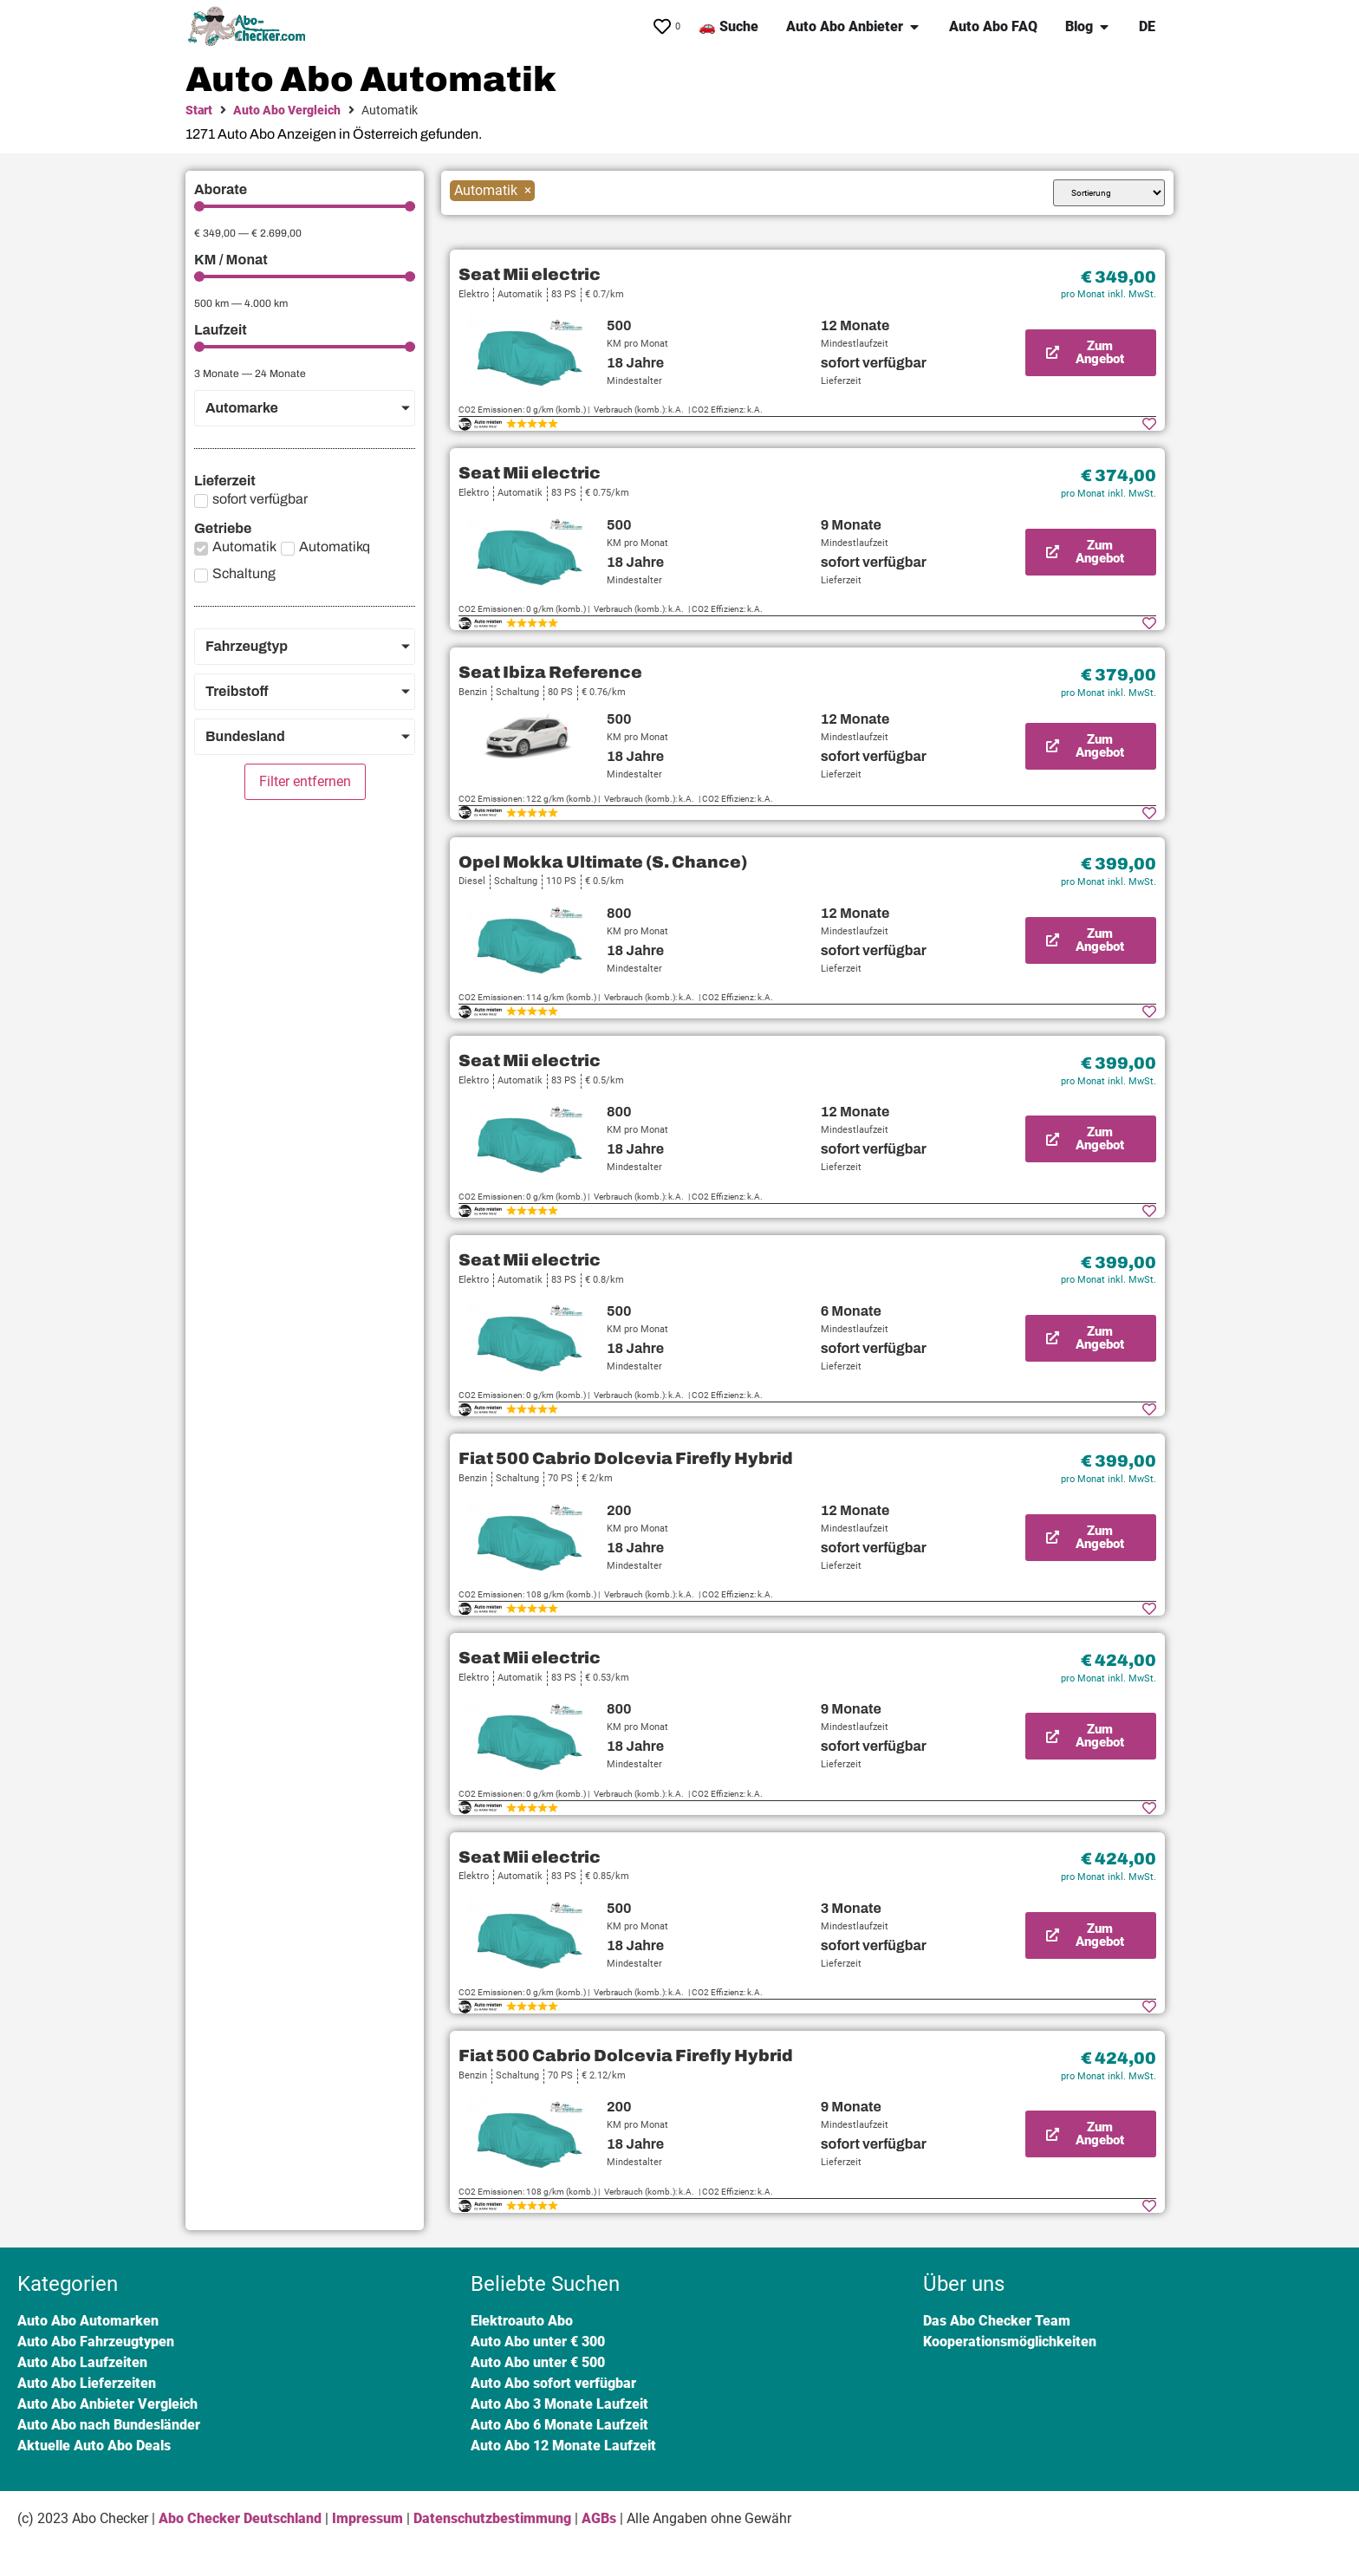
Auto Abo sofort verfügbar (553, 2383)
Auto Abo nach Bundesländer (108, 2425)
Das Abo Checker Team (996, 2321)
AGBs (599, 2518)
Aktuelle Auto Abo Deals (94, 2445)
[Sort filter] (1109, 192)
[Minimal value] (304, 206)
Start (198, 110)
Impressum (367, 2518)
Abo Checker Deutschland (240, 2518)
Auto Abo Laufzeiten (82, 2362)
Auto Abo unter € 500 (538, 2362)
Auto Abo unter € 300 (538, 2341)
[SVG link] (250, 27)
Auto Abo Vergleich (287, 110)
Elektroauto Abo (522, 2321)
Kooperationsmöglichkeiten (1009, 2341)
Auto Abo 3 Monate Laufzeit (559, 2404)
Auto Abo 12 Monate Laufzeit (563, 2445)
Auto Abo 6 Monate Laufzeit (559, 2425)
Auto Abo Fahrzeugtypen (95, 2341)
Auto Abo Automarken (88, 2321)
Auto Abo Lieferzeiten (86, 2383)
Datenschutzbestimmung (492, 2518)
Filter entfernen (305, 781)
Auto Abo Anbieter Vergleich (107, 2404)
